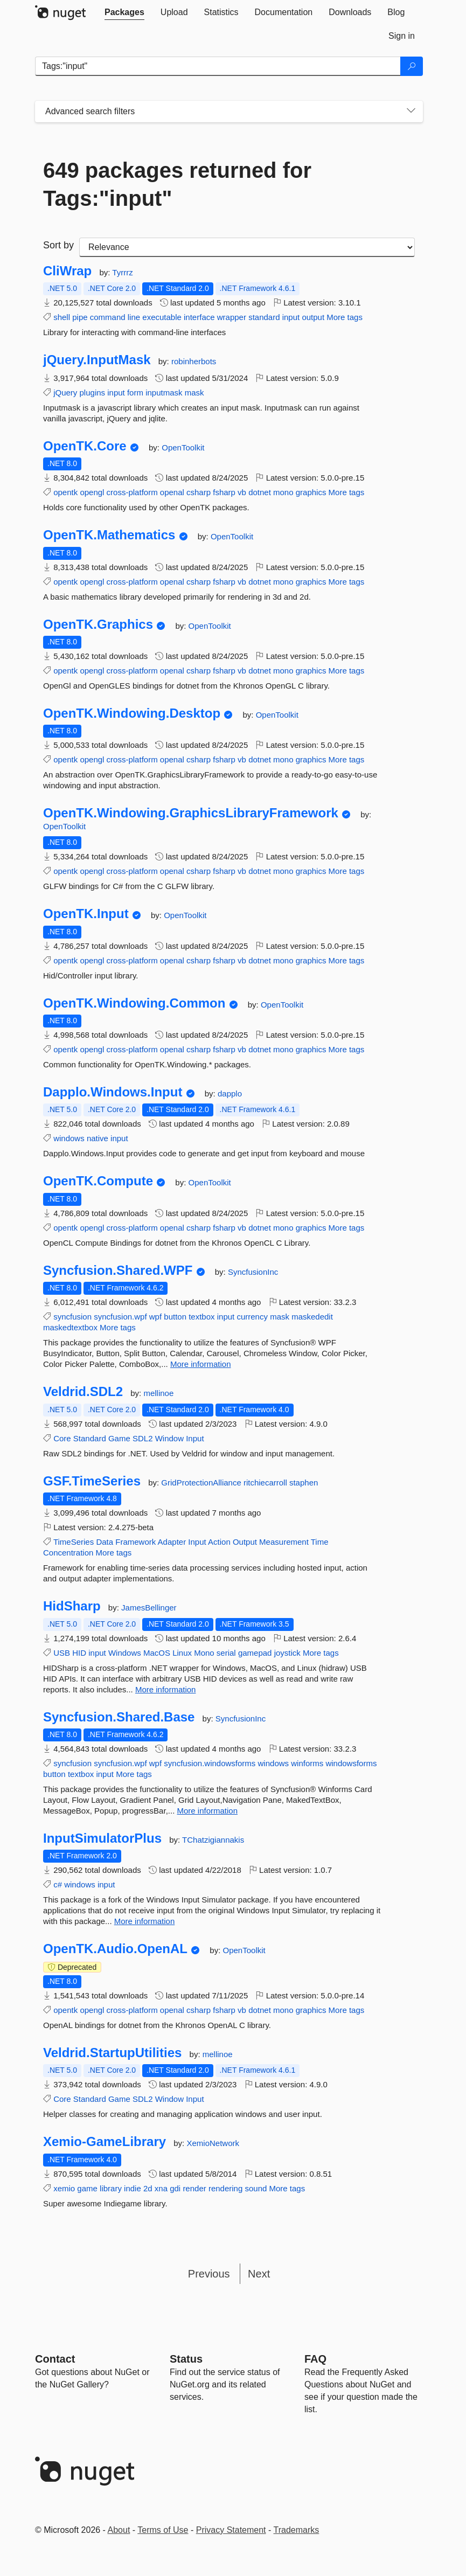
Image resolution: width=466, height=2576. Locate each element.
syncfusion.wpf (120, 1316)
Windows (124, 1652)
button (175, 1316)
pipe (79, 317)
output (313, 317)
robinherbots (193, 361)
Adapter (172, 1541)
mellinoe (158, 1393)
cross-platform (132, 492)
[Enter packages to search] (218, 66)
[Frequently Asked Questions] (315, 2359)
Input (195, 1438)
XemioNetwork (212, 2143)
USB (61, 1652)
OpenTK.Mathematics (109, 535)
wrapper (231, 317)
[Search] (411, 66)
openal (172, 492)
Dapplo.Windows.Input (112, 1092)
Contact (55, 2359)
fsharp (224, 492)
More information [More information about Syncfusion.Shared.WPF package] (200, 1364)
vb (242, 492)
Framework (135, 1541)
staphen (303, 1482)
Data (104, 1541)
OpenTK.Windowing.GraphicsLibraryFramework (190, 813)
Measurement (284, 1541)
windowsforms (351, 1763)
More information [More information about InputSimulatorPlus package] (144, 1921)
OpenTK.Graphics (98, 624)
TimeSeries (73, 1541)
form (135, 392)
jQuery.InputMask (97, 360)
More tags (344, 317)
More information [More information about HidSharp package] (165, 1689)
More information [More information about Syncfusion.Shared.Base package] (207, 1810)
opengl (92, 492)
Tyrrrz (122, 272)
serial (226, 1652)
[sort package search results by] (247, 247)
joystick (287, 1652)
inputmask (163, 392)
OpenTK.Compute (98, 1181)
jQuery (65, 392)
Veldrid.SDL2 (83, 1392)
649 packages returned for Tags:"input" (177, 184)
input (291, 317)
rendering (225, 2188)
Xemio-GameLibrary (104, 2142)
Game (119, 1438)
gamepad (255, 1652)
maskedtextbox (70, 1327)
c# (57, 1884)
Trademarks (296, 2530)
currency (252, 1316)
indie (132, 2188)
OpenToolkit (183, 447)
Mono (204, 1652)
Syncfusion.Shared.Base (118, 1717)
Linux (182, 1652)
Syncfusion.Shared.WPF (117, 1270)
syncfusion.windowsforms (209, 1763)
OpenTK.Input (86, 914)
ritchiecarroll (266, 1482)
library (111, 2188)
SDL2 (143, 1438)
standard (264, 317)
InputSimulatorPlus (102, 1838)
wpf (155, 1316)
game (87, 2188)
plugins (93, 392)
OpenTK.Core (85, 446)
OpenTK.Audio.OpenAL (115, 1949)
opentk (65, 492)
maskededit (312, 1316)
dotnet (259, 492)
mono (283, 492)
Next (259, 2274)
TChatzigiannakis (213, 1839)
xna (161, 2188)
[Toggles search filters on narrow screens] (411, 111)
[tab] (124, 12)
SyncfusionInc (253, 1271)
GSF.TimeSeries (92, 1481)
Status (186, 2359)
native (97, 1138)
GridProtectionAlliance (202, 1482)
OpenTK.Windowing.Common (134, 1003)
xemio (64, 2188)
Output (245, 1541)
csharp (198, 492)
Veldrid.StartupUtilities (112, 2053)
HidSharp (72, 1606)
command (108, 317)
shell (61, 317)
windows (69, 1138)
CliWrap (67, 271)
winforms (307, 1763)
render (194, 2188)
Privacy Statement (231, 2530)
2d (147, 2188)
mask (194, 392)
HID (79, 1652)
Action (219, 1541)
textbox (201, 1316)
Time (320, 1541)
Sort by (58, 245)
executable (162, 317)
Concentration (68, 1552)
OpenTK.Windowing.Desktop (131, 713)
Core (62, 1438)
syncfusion (72, 1316)
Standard (89, 1438)
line (134, 317)
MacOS (156, 1652)
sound (256, 2188)
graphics (311, 492)
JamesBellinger (149, 1607)
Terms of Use (162, 2530)
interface (199, 317)
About (119, 2530)
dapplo (230, 1093)
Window (169, 1438)
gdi (175, 2188)
